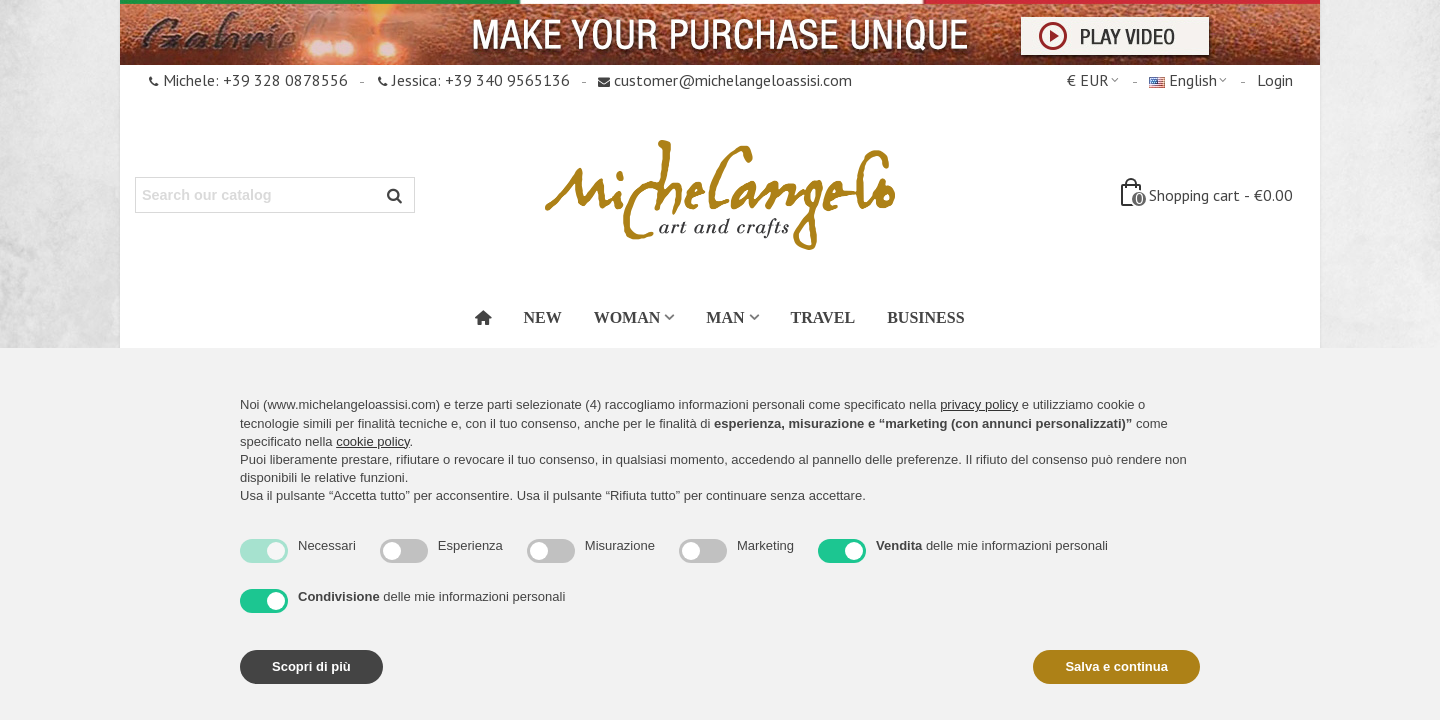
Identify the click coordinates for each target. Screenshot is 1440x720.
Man (725, 317)
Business (925, 317)
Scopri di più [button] (311, 666)
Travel (823, 317)
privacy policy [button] (979, 404)
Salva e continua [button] (1116, 666)
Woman (627, 317)
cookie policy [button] (372, 441)
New (542, 317)
